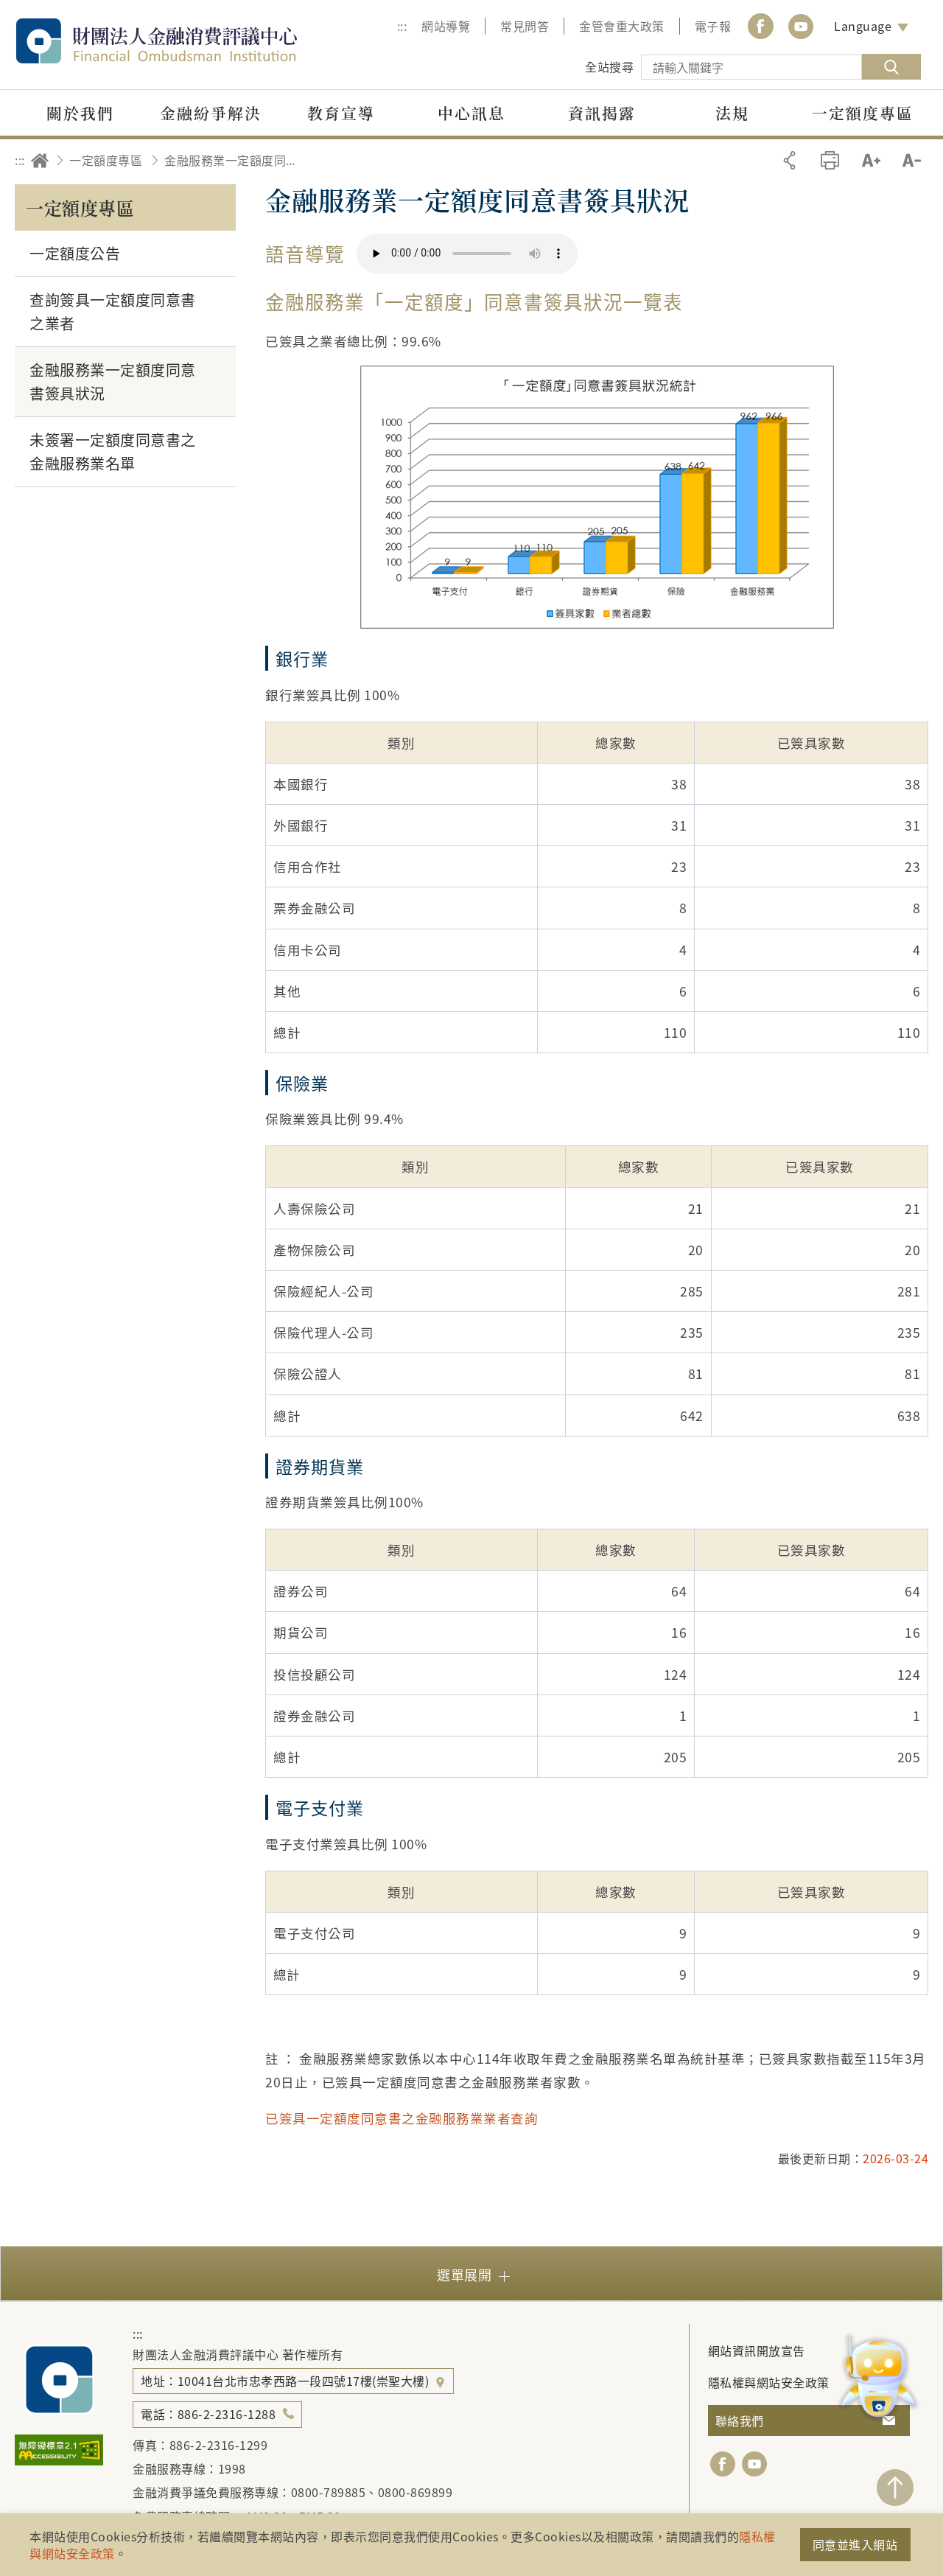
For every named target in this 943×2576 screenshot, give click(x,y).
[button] (471, 2273)
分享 (789, 160)
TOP (895, 2487)
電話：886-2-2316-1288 (208, 2414)
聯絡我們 (739, 2420)
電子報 (713, 26)
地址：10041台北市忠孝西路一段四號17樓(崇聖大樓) (286, 2381)
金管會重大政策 (622, 26)
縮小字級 (911, 160)
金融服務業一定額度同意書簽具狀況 (234, 160)
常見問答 (524, 26)
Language (862, 26)
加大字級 (871, 160)
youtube (801, 26)
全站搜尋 (609, 66)
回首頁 (40, 160)
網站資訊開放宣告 (756, 2350)
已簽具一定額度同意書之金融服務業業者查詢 (403, 2118)
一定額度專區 (105, 160)
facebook (722, 2463)
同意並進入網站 (855, 2544)
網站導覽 (445, 26)
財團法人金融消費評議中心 (188, 41)
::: (402, 26)
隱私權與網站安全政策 (769, 2382)
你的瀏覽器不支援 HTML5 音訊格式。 (467, 253)
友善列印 (829, 160)
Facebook (760, 26)
